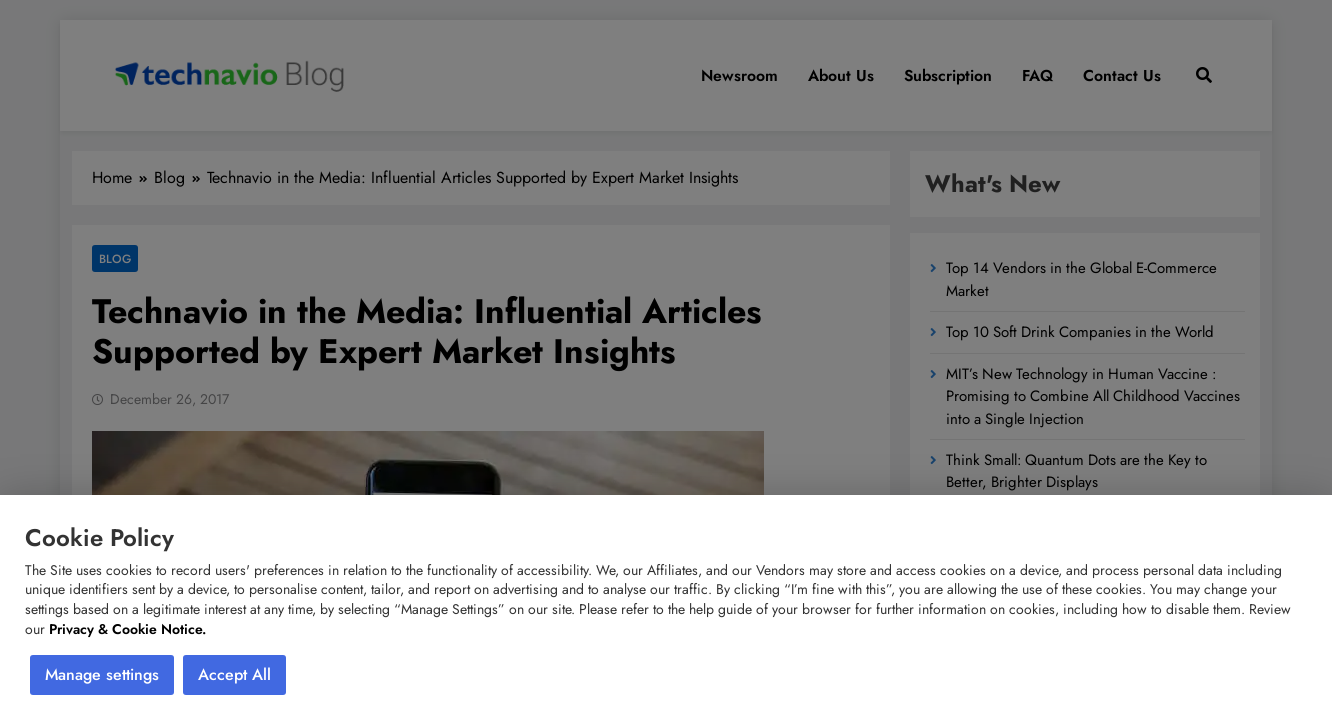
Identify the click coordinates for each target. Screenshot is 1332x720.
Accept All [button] (234, 674)
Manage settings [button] (102, 674)
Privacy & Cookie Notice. (127, 629)
